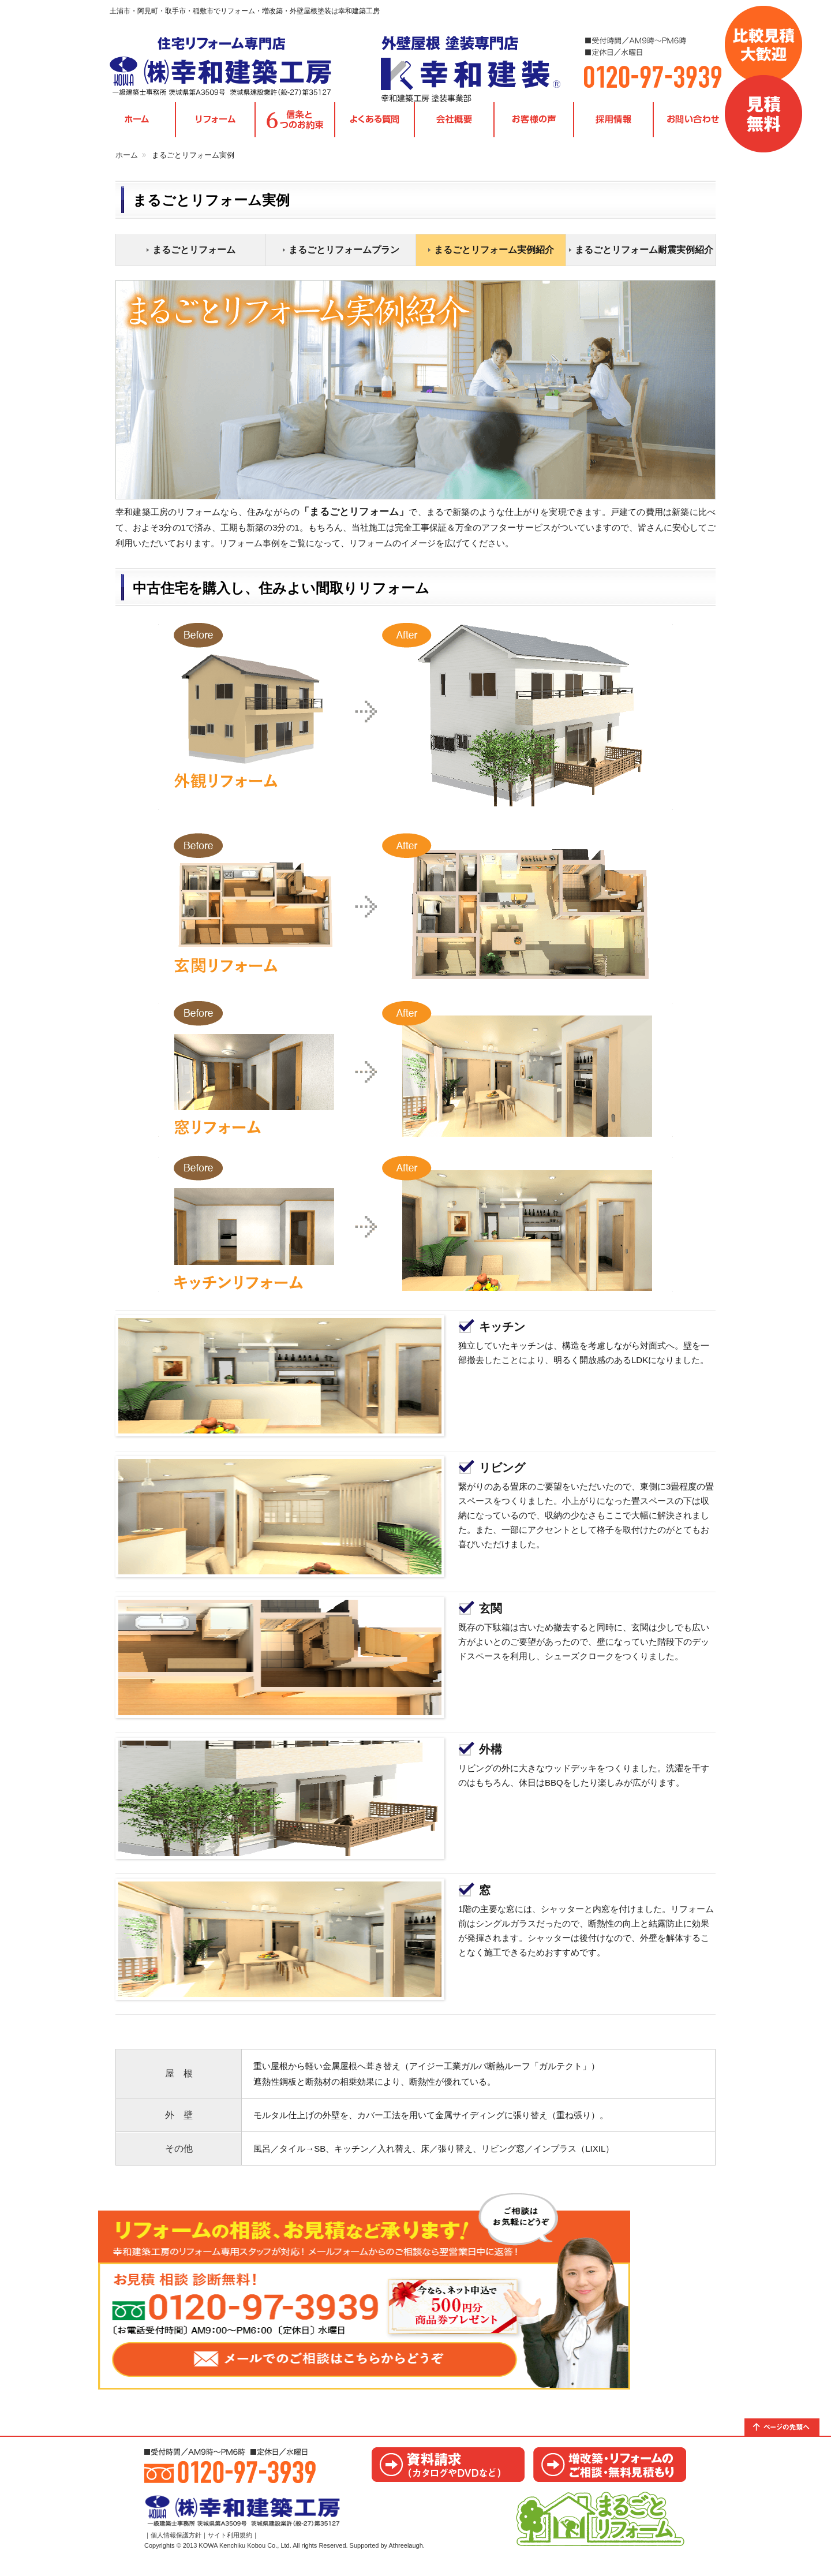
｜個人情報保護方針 (172, 2549)
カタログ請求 (448, 2471)
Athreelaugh (406, 2559)
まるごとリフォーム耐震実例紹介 (644, 256)
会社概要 (454, 127)
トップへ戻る (787, 2433)
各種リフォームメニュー (215, 127)
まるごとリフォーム (193, 256)
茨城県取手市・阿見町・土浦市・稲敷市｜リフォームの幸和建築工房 (234, 69)
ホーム (126, 161)
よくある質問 (374, 127)
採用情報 (613, 127)
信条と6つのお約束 (295, 127)
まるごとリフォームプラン (344, 256)
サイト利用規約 (230, 2549)
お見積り (609, 2471)
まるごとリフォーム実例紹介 (494, 256)
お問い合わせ (693, 127)
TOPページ (136, 127)
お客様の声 (534, 127)
